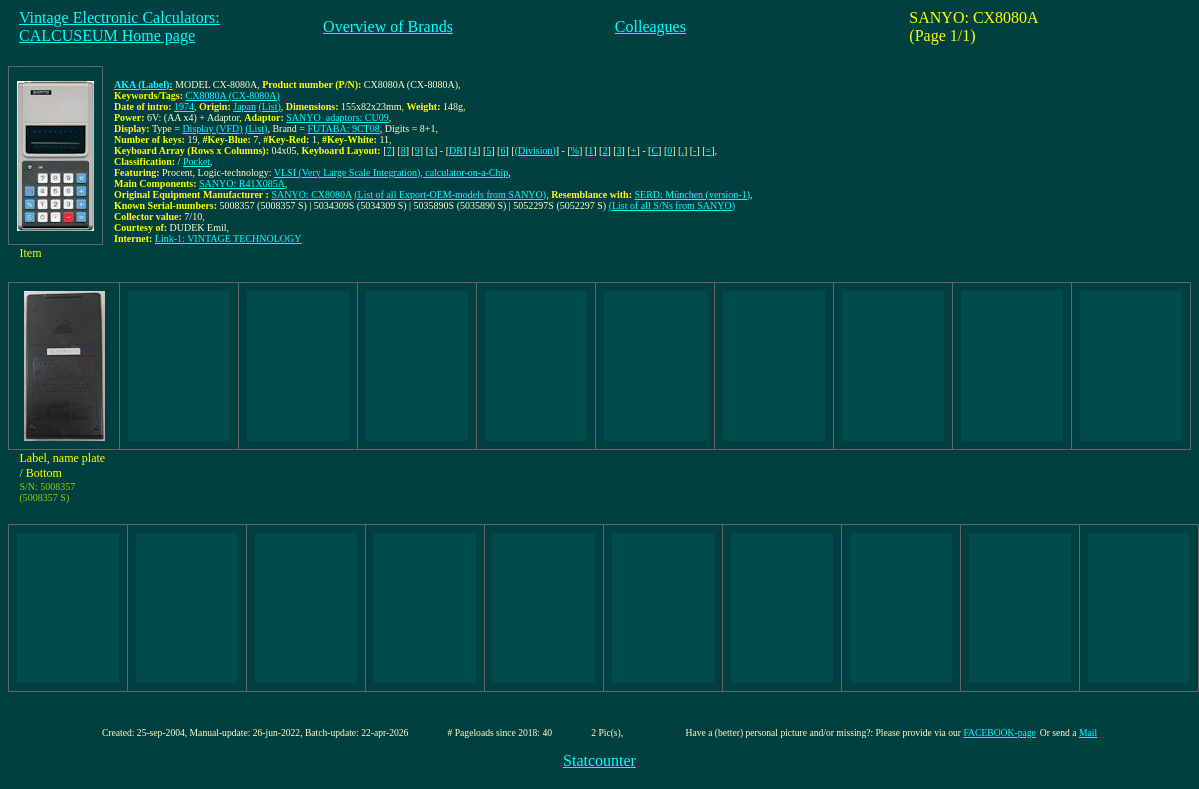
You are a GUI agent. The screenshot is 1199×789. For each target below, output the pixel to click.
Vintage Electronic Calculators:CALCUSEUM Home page (119, 26)
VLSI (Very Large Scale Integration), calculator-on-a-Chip (391, 172)
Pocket (196, 161)
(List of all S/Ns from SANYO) (672, 205)
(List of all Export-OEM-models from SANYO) (450, 194)
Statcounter (599, 760)
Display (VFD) (212, 128)
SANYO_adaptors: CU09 (337, 117)
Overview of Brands (388, 26)
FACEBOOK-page (999, 732)
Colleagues (650, 26)
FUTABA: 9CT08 (343, 128)
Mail (1088, 732)
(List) (270, 106)
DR (456, 150)
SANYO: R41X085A (242, 183)
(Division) (535, 150)
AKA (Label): (143, 84)
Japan (244, 106)
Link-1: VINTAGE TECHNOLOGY (228, 238)
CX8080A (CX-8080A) (233, 95)
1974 (184, 106)
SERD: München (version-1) (692, 194)
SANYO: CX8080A (311, 194)
